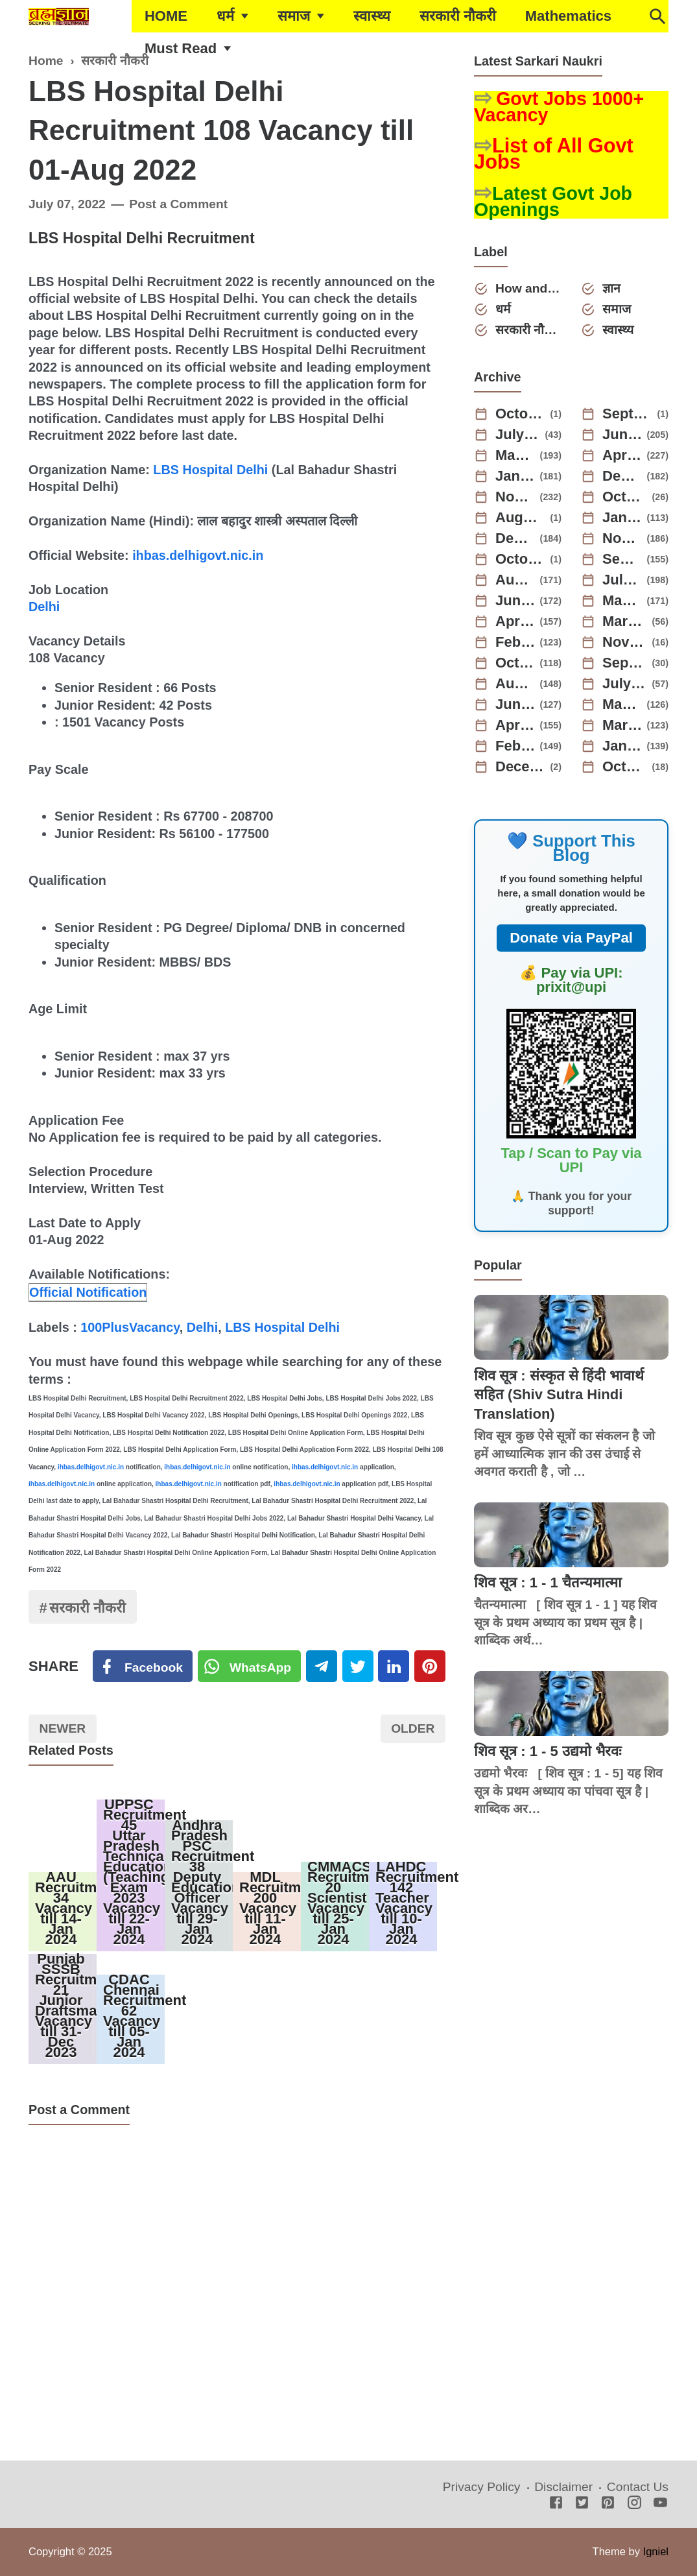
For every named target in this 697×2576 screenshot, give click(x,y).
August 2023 (515, 580)
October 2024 (625, 497)
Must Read (181, 48)
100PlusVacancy (130, 1327)
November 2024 (515, 497)
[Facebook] (143, 1666)
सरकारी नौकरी (457, 16)
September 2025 (627, 414)
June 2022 (515, 704)
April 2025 (622, 455)
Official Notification (88, 1292)
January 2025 (515, 476)
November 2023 (622, 538)
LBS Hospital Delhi (210, 470)
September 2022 (625, 663)
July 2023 (622, 580)
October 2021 (625, 767)
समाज (294, 16)
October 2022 (515, 663)
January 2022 (622, 746)
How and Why (528, 288)
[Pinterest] (429, 1666)
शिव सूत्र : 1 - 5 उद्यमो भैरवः (547, 1751)
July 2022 (625, 684)
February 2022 (515, 746)
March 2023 (625, 621)
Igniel (655, 2551)
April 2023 (515, 621)
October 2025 (520, 414)
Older (412, 1728)
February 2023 (515, 642)
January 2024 (622, 518)
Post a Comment (178, 204)
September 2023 (622, 559)
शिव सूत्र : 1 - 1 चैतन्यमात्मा (548, 1582)
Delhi (44, 606)
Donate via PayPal (571, 938)
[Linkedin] (393, 1666)
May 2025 (515, 455)
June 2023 (515, 601)
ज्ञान (611, 288)
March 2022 (622, 725)
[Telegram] (321, 1666)
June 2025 (622, 434)
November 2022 (625, 642)
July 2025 (518, 434)
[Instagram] (634, 2503)
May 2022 (622, 704)
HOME (166, 16)
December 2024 (622, 476)
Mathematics (568, 16)
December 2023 (515, 538)
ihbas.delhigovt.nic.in (197, 555)
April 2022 (515, 725)
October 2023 (520, 559)
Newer (63, 1728)
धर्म (225, 16)
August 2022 (515, 684)
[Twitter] (249, 1666)
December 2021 (520, 767)
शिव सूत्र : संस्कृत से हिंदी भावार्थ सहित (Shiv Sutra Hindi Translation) (559, 1394)
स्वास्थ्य (371, 16)
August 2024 (520, 518)
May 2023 (622, 601)
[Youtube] (660, 2503)
